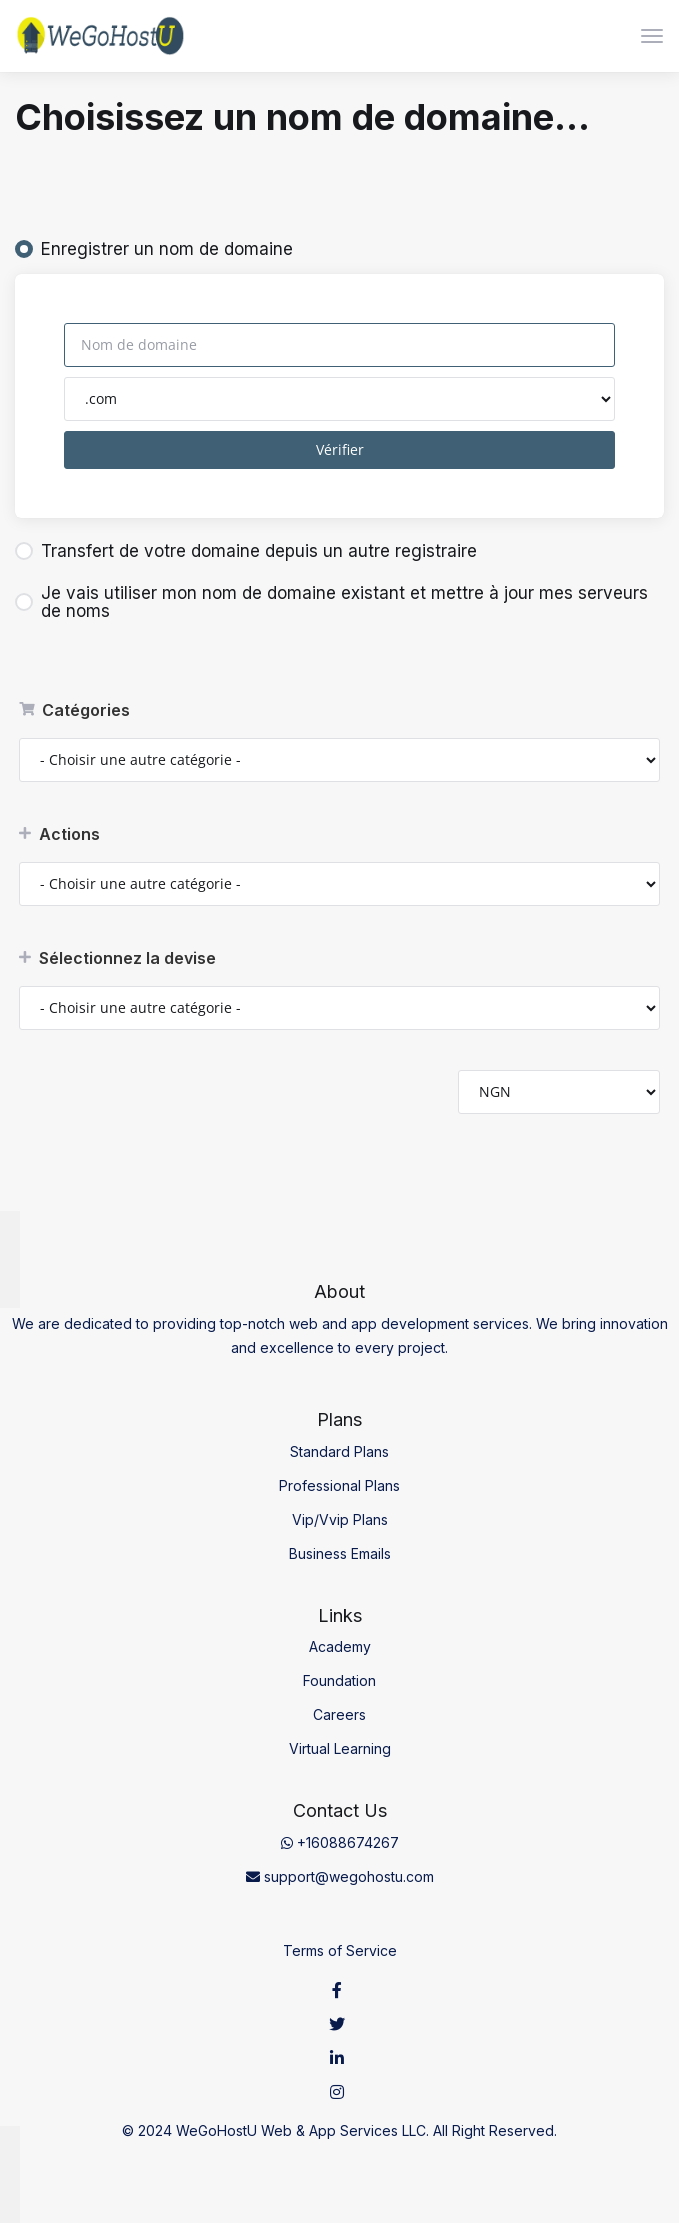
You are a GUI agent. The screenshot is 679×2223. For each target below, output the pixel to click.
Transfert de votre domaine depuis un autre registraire (246, 551)
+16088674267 (340, 1842)
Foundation (339, 1680)
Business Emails (340, 1553)
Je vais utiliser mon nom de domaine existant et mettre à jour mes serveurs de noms (331, 602)
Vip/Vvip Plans (340, 1519)
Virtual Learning (340, 1748)
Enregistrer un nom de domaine (154, 249)
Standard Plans (339, 1451)
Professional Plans (339, 1485)
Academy (340, 1646)
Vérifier (340, 449)
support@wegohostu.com (340, 1876)
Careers (339, 1714)
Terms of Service (340, 1950)
